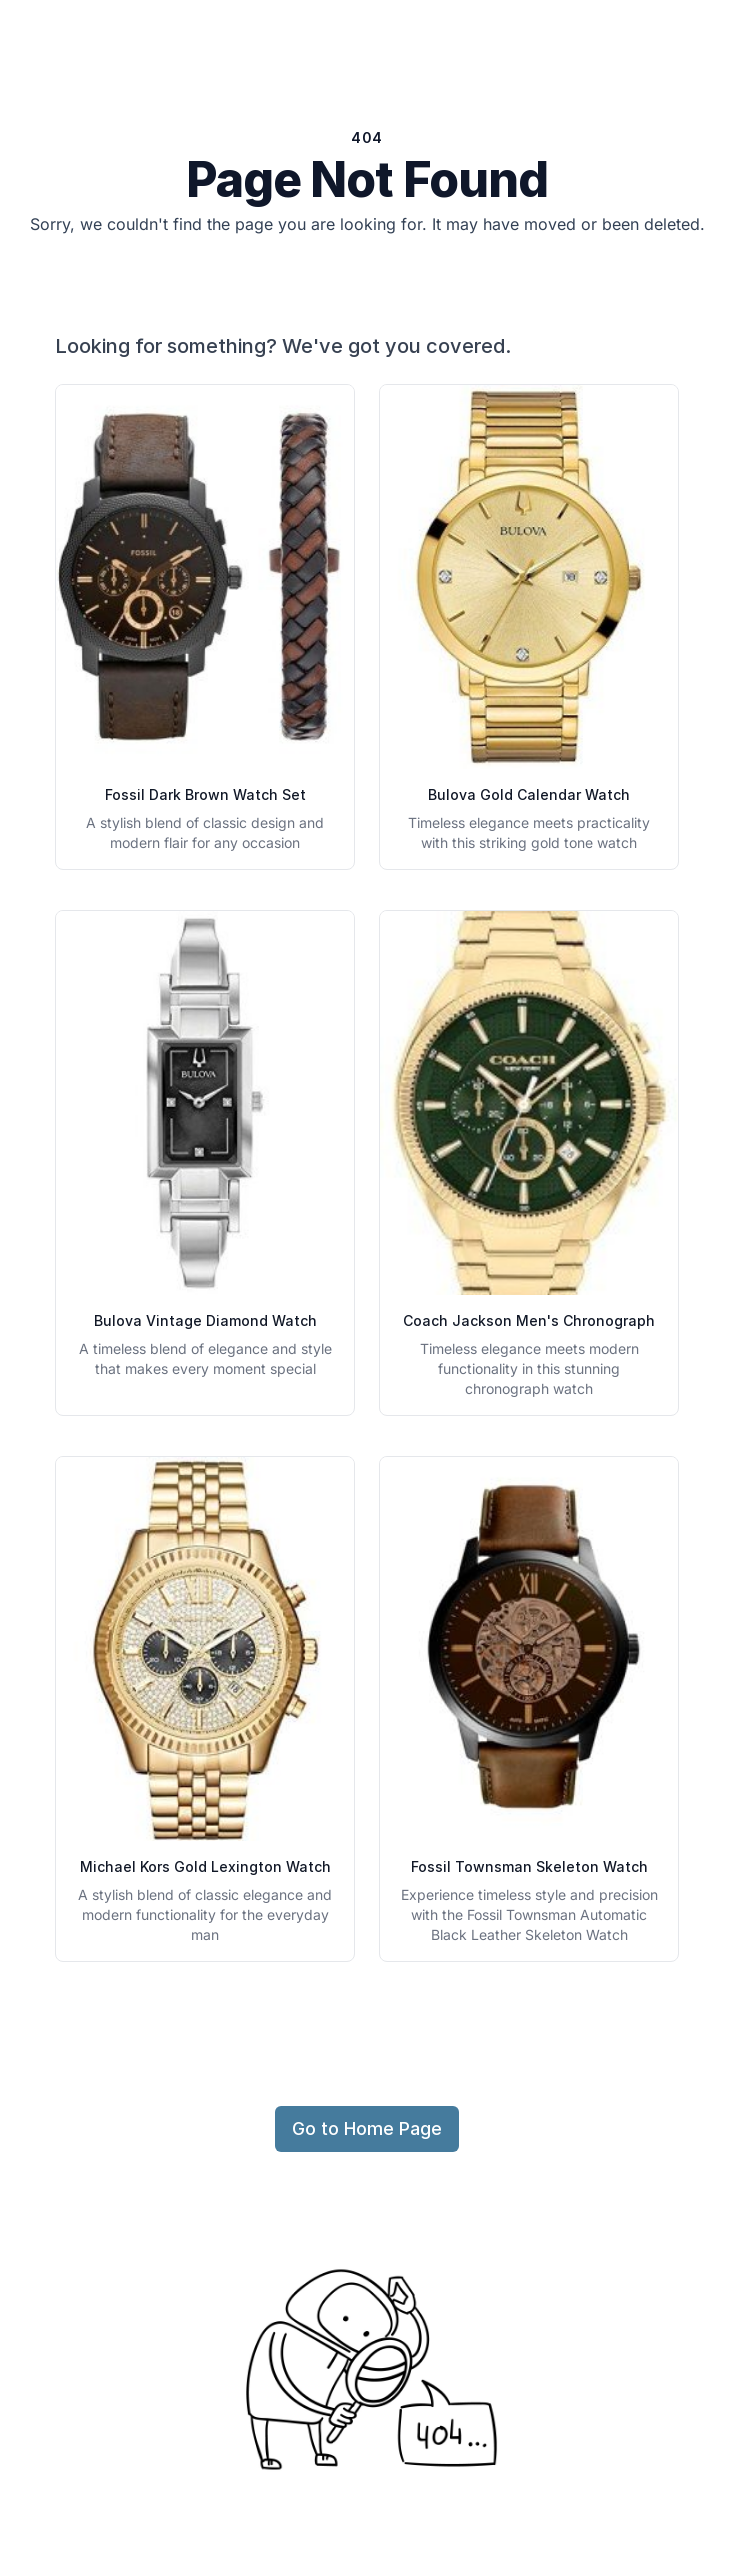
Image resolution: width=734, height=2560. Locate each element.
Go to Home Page (367, 2128)
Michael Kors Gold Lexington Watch (205, 1866)
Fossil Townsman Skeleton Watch (529, 1866)
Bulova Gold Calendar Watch (529, 794)
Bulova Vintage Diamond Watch (205, 1320)
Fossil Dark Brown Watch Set (205, 794)
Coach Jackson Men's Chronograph (529, 1320)
